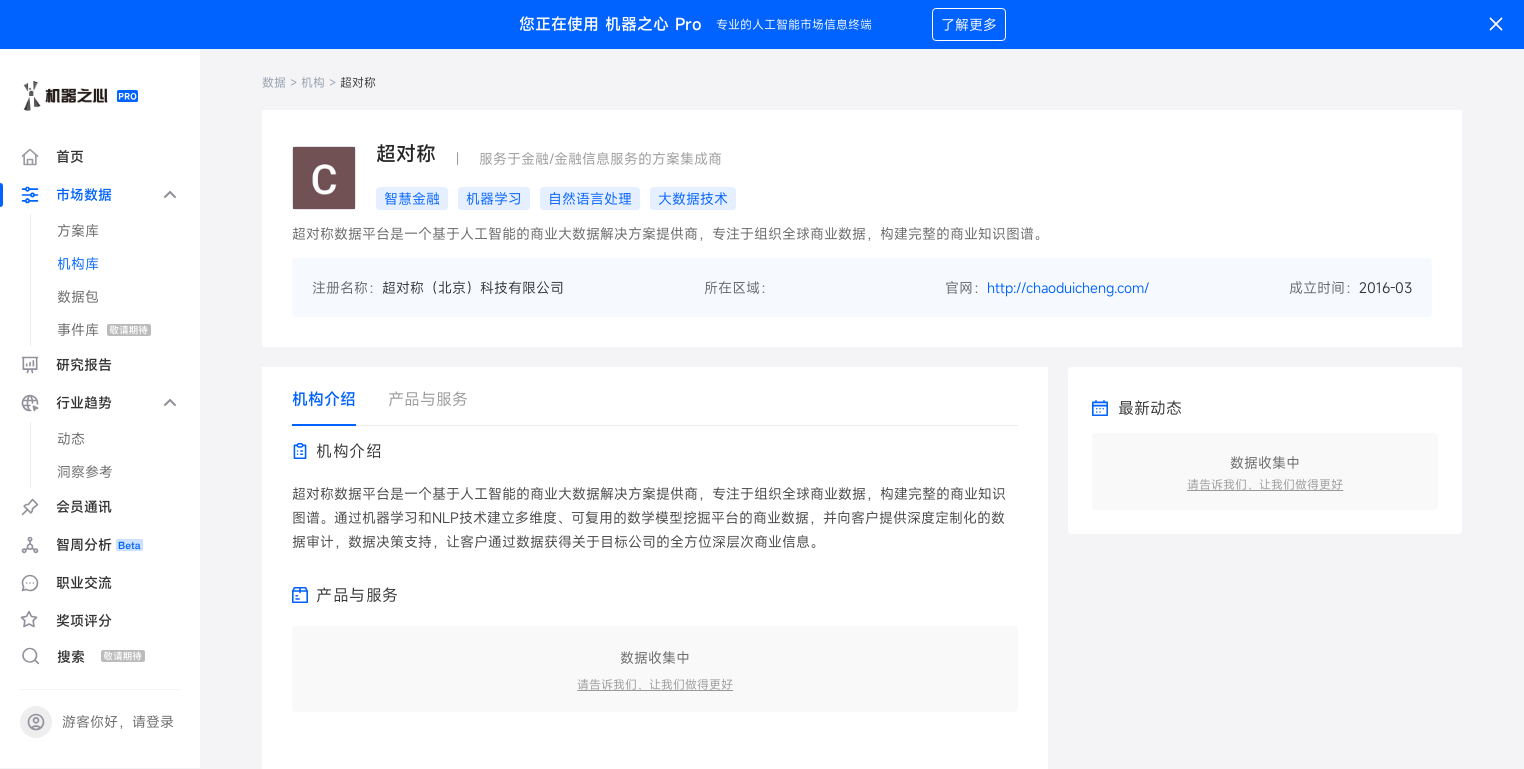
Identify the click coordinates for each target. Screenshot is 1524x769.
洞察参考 (85, 471)
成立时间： (1324, 287)
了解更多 (969, 24)
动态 (71, 438)
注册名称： (347, 287)
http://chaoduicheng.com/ (1068, 287)
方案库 (78, 230)
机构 (313, 82)
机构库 (78, 263)
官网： (966, 287)
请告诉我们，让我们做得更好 (655, 684)
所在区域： (739, 287)
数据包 (78, 296)
